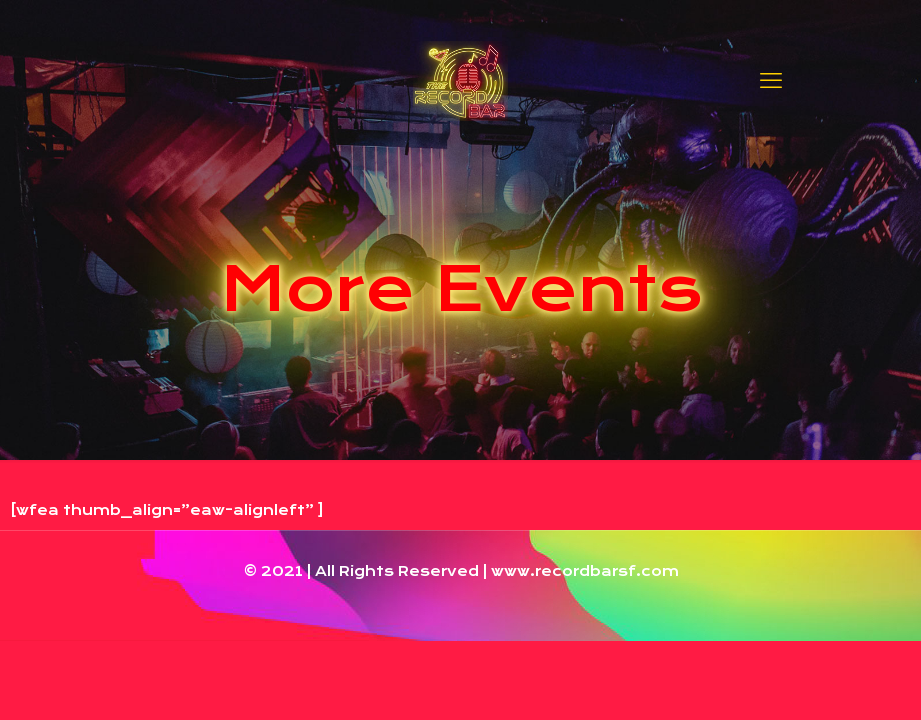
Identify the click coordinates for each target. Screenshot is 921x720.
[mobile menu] (771, 80)
